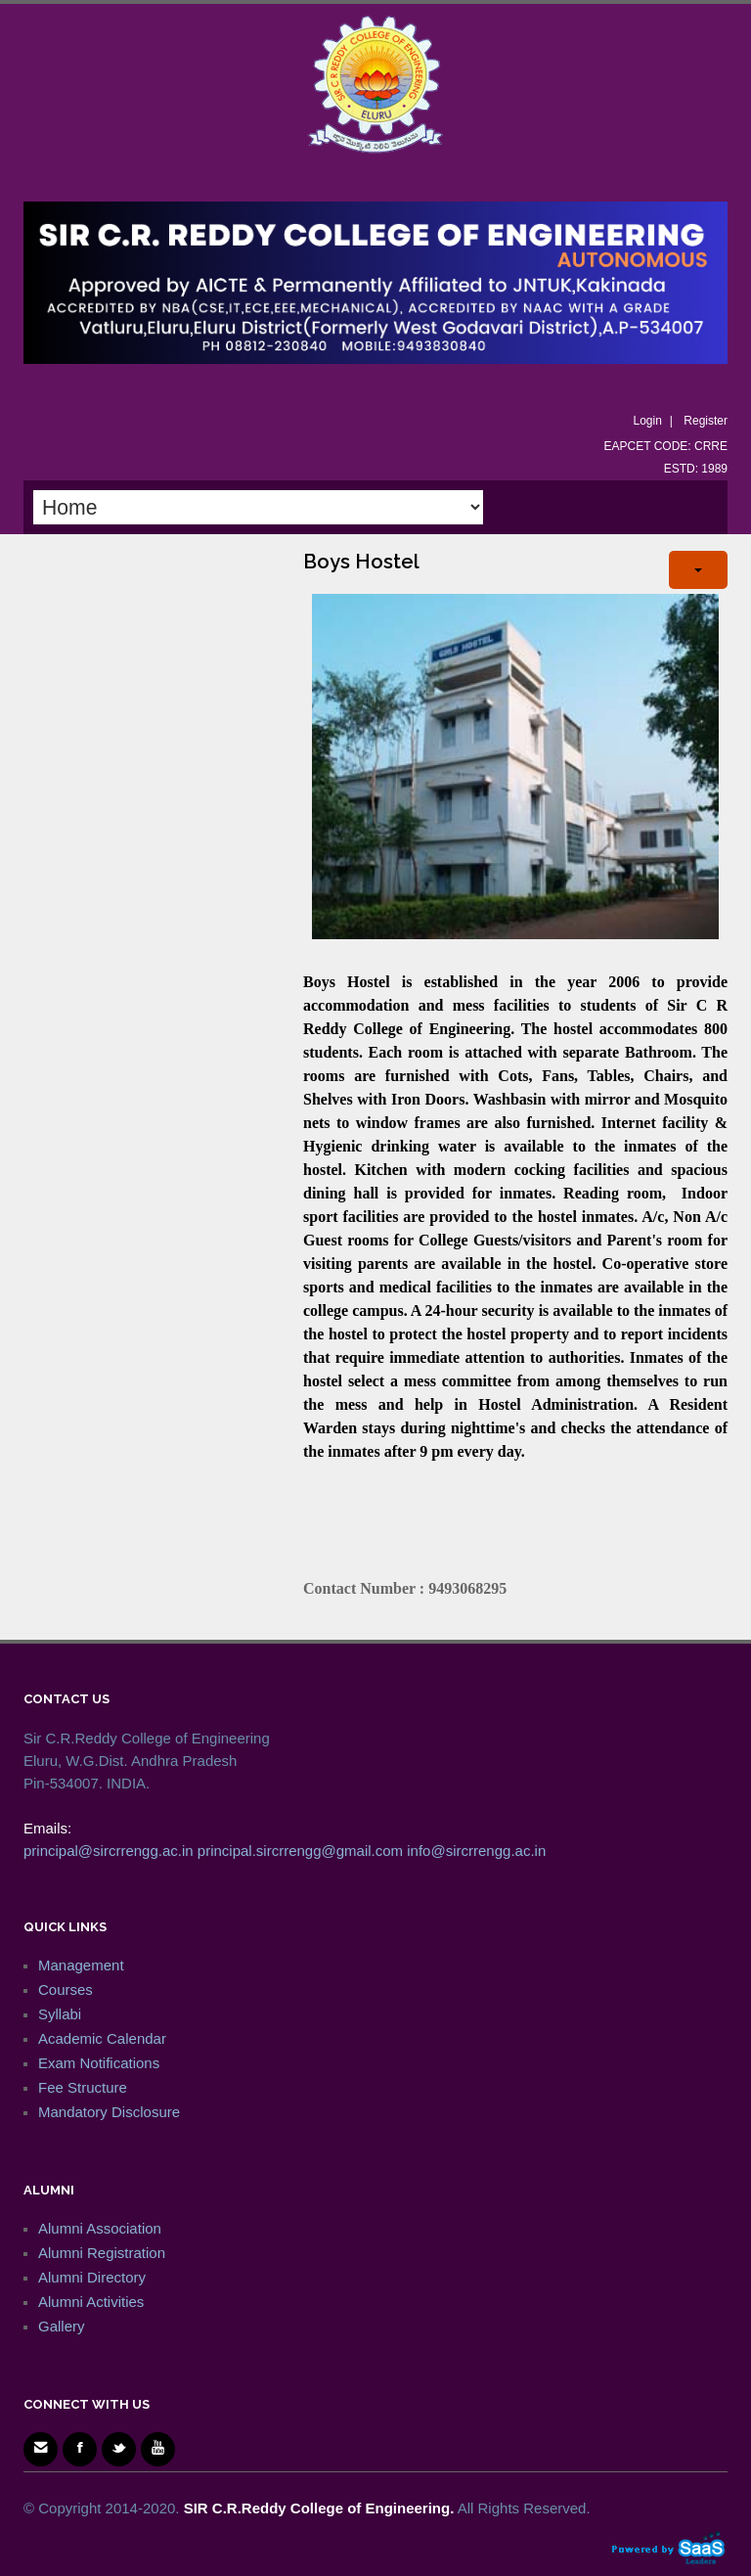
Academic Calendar (102, 2038)
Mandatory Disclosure (109, 2111)
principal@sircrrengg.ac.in (108, 1850)
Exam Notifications (98, 2063)
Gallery (61, 2326)
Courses (65, 1989)
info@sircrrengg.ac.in (476, 1850)
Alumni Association (99, 2228)
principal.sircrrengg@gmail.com (300, 1850)
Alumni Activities (91, 2301)
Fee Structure (82, 2087)
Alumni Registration (101, 2252)
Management (81, 1965)
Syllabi (59, 2014)
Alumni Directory (92, 2277)
